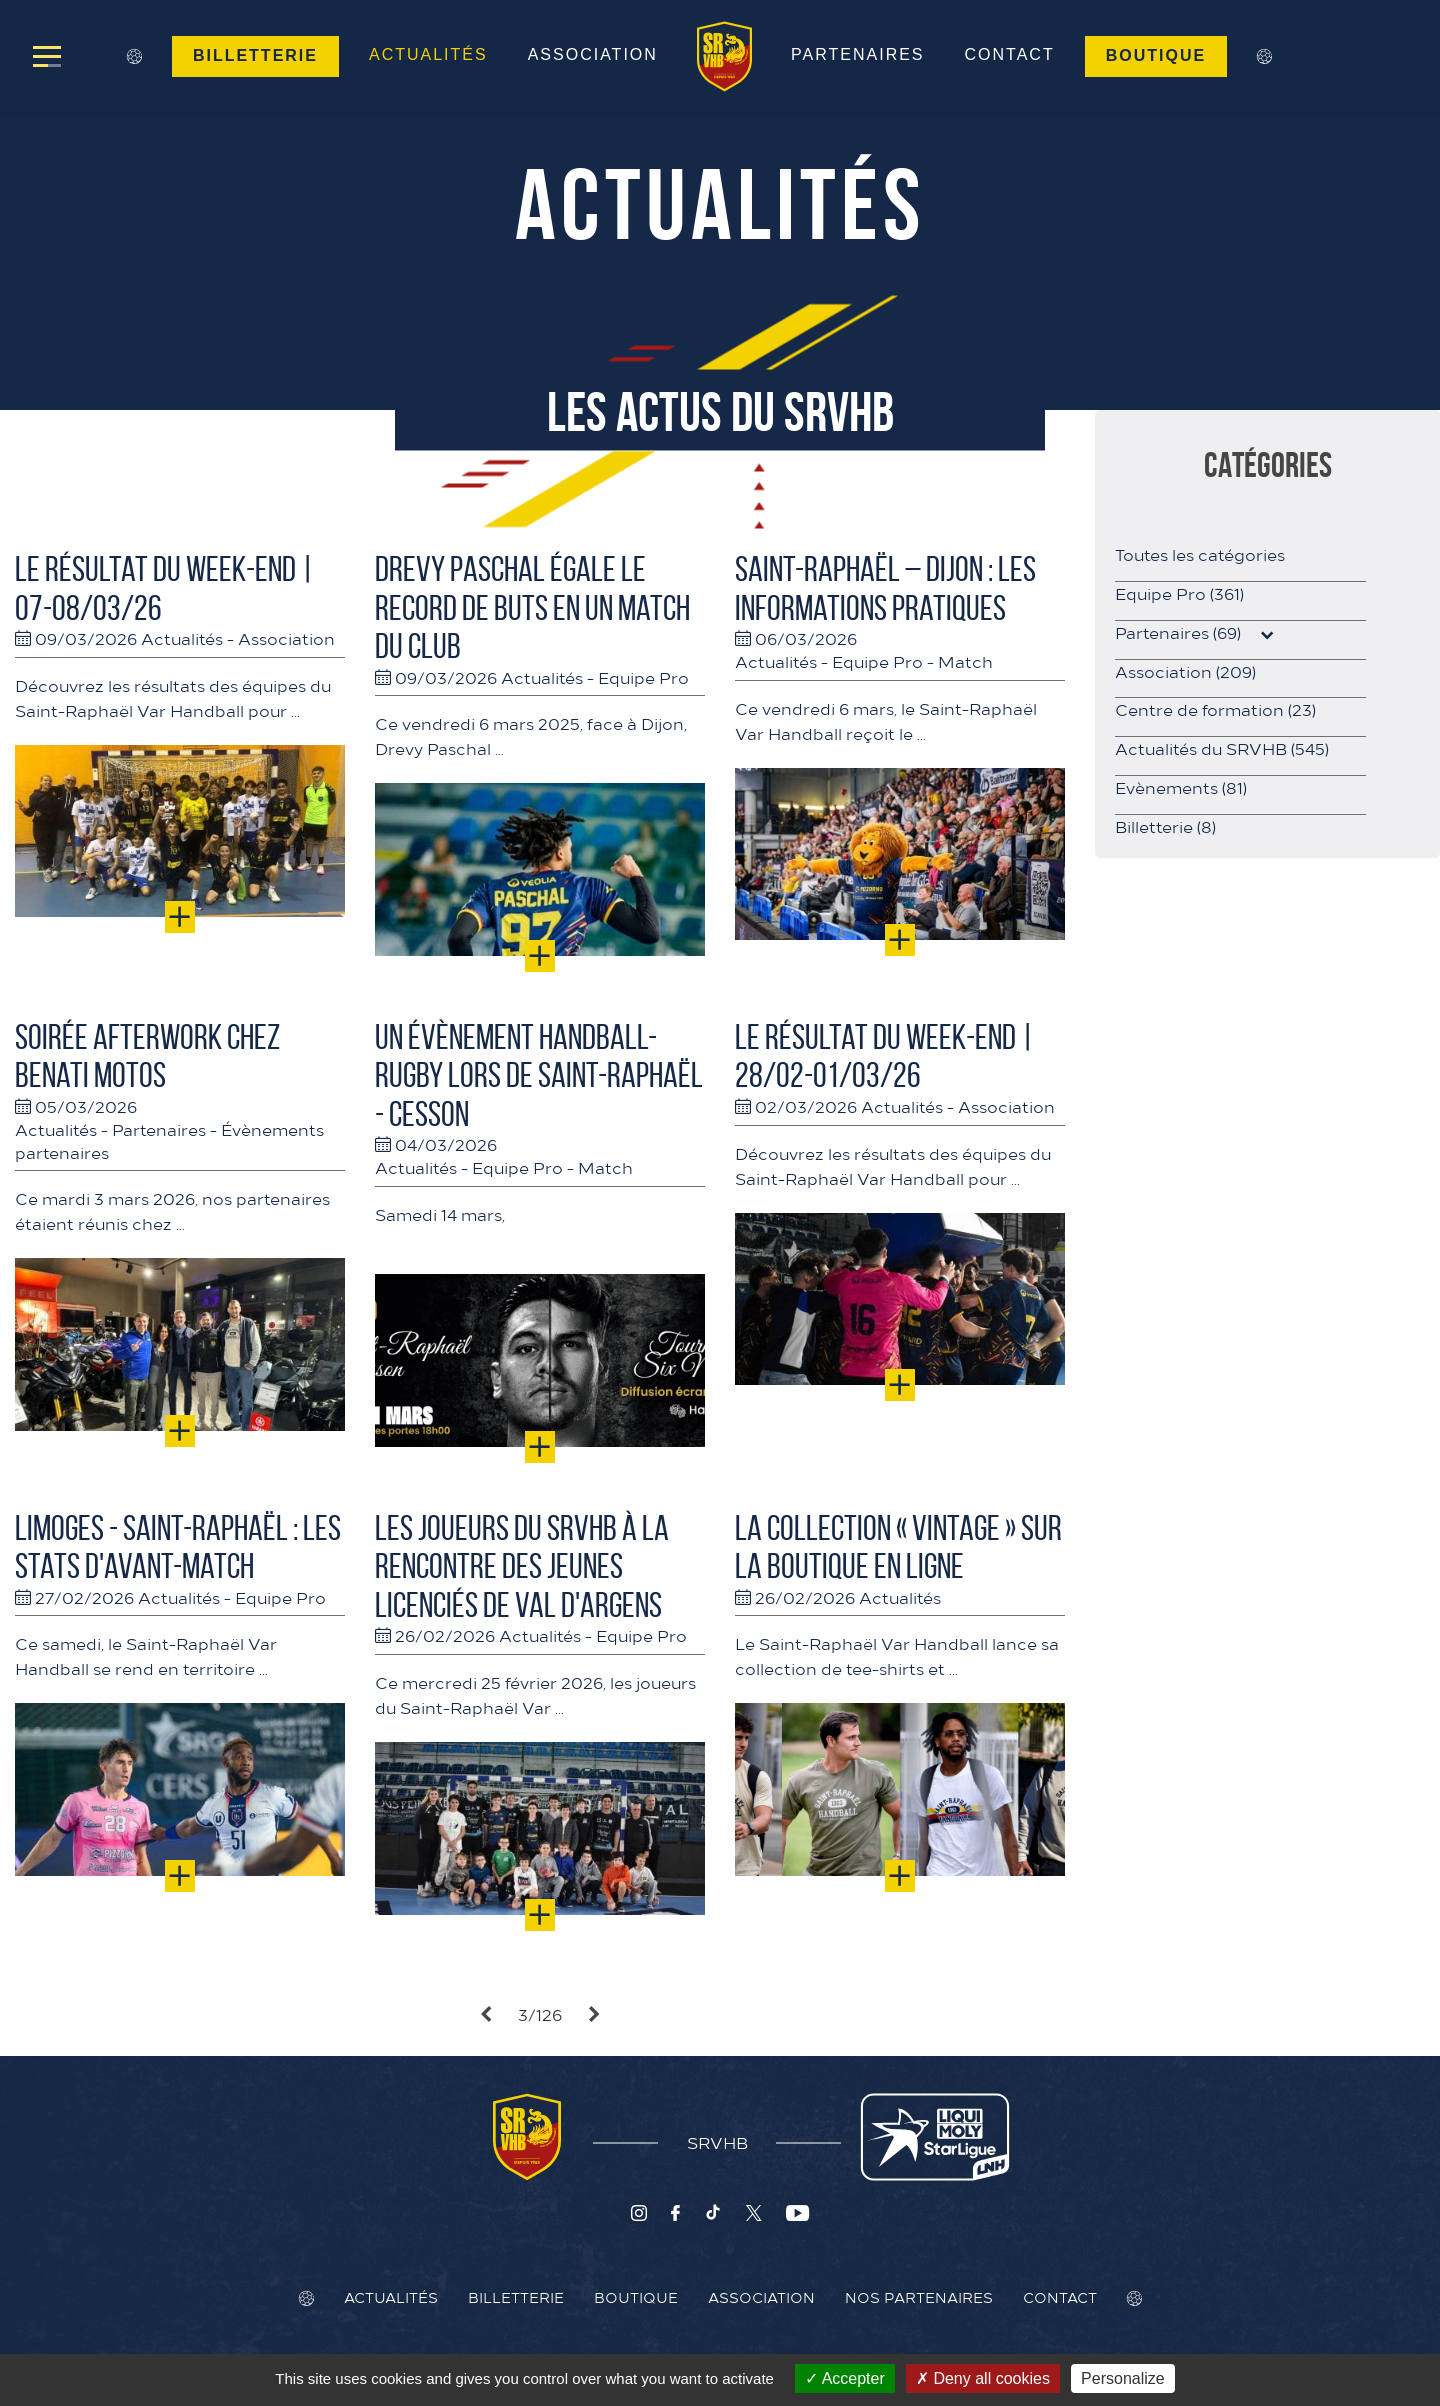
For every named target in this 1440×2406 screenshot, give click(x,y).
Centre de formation (1215, 709)
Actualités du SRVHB (1222, 748)
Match (965, 661)
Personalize (1123, 2378)
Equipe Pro (643, 677)
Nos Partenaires (919, 2297)
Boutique (1157, 55)
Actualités (427, 54)
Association (592, 54)
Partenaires (858, 54)
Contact (1010, 54)
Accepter (845, 2378)
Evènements (1181, 787)
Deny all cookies (983, 2378)
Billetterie (254, 55)
